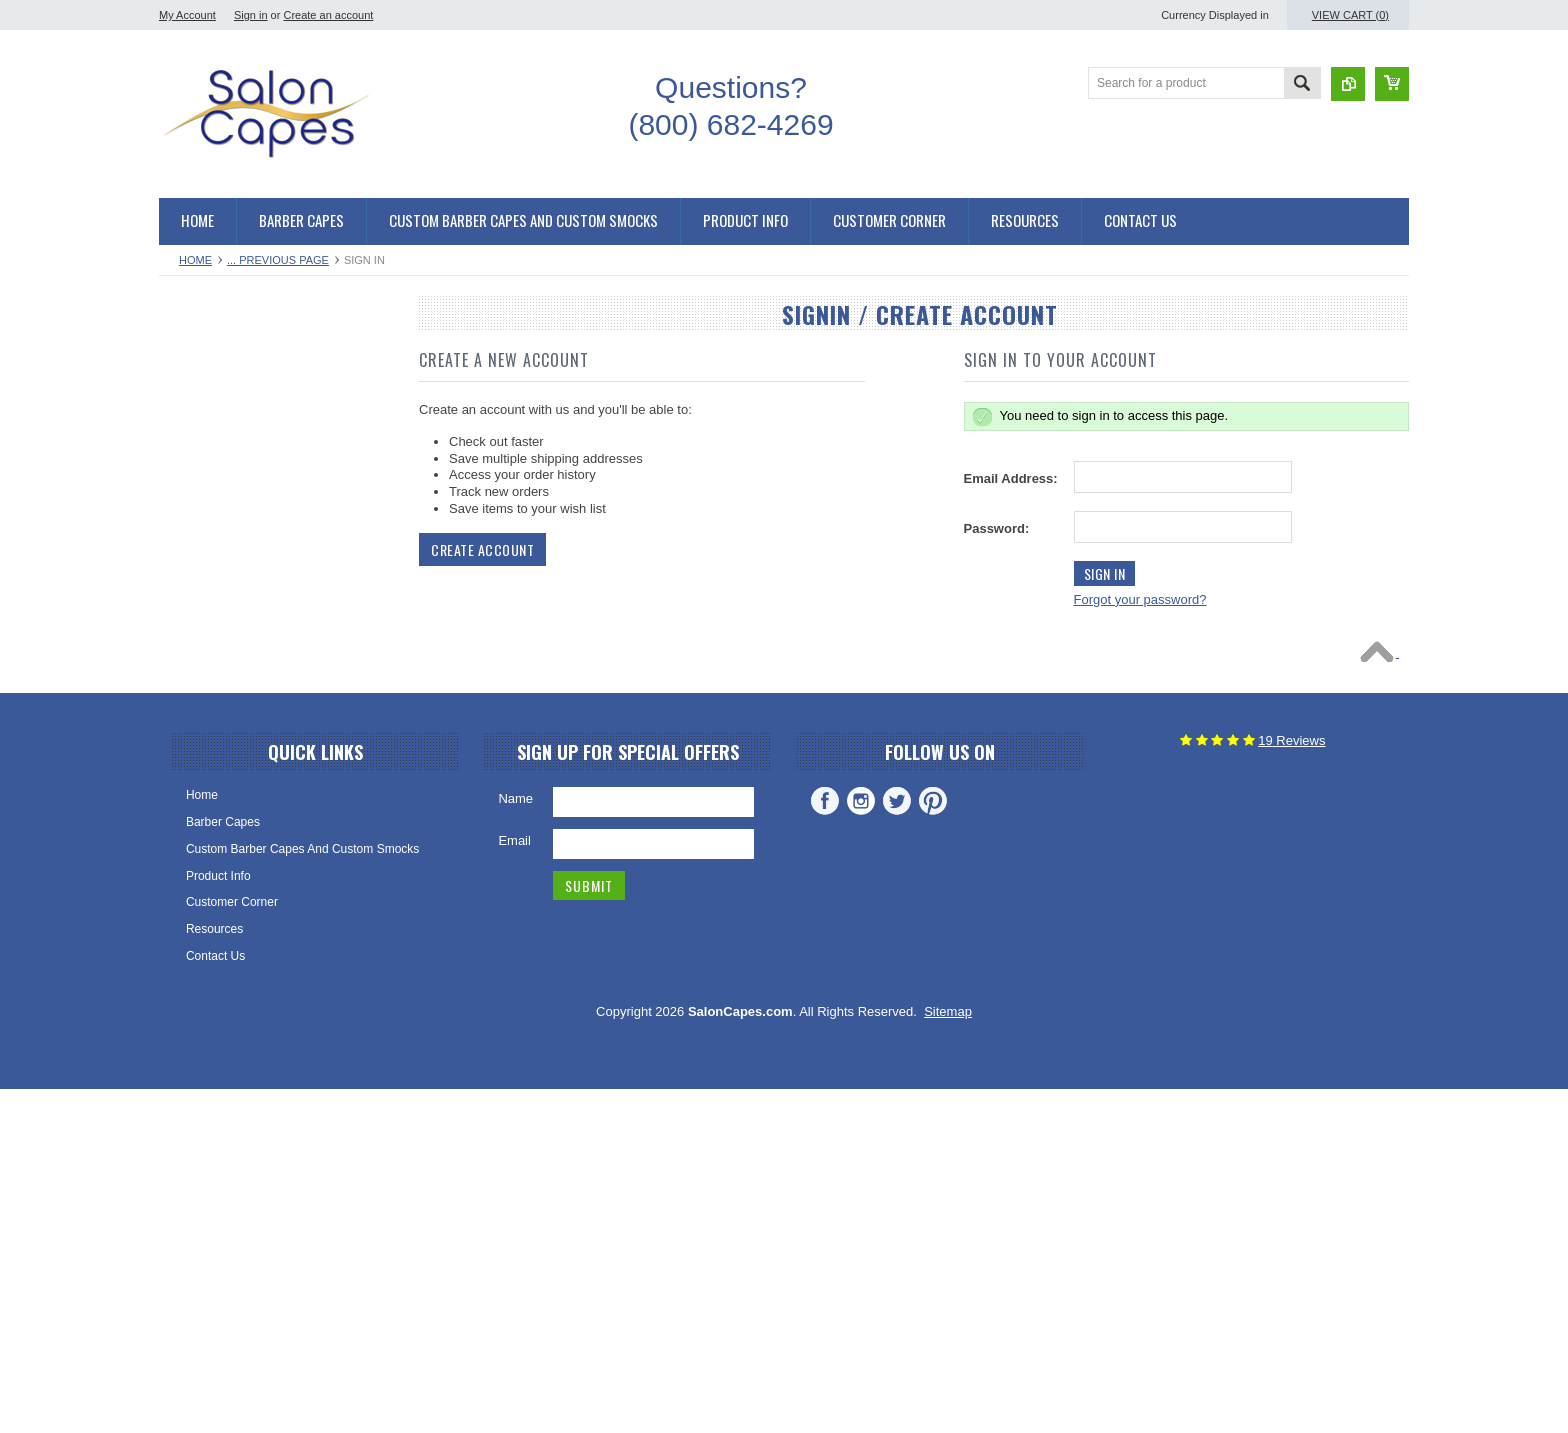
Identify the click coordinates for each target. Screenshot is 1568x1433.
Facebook (825, 1144)
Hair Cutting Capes (220, 389)
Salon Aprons (205, 863)
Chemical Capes (214, 524)
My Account (187, 15)
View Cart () (1350, 15)
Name (515, 1141)
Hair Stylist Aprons (219, 897)
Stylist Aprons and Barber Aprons (258, 762)
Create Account (482, 549)
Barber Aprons (208, 829)
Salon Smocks (208, 728)
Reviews (1291, 1083)
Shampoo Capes (214, 558)
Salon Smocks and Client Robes (256, 592)
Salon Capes (204, 457)
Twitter (897, 1144)
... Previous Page (278, 260)
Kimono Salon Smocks (230, 626)
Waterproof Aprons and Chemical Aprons (278, 796)
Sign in (251, 15)
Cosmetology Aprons (225, 931)
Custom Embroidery (223, 965)
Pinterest (933, 1144)
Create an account (328, 15)
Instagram (861, 1144)
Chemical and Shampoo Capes (253, 491)
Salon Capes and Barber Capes (254, 355)
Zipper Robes (206, 694)
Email (514, 1183)
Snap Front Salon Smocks (239, 660)
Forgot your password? (1140, 599)
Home (195, 260)
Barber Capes (207, 423)
